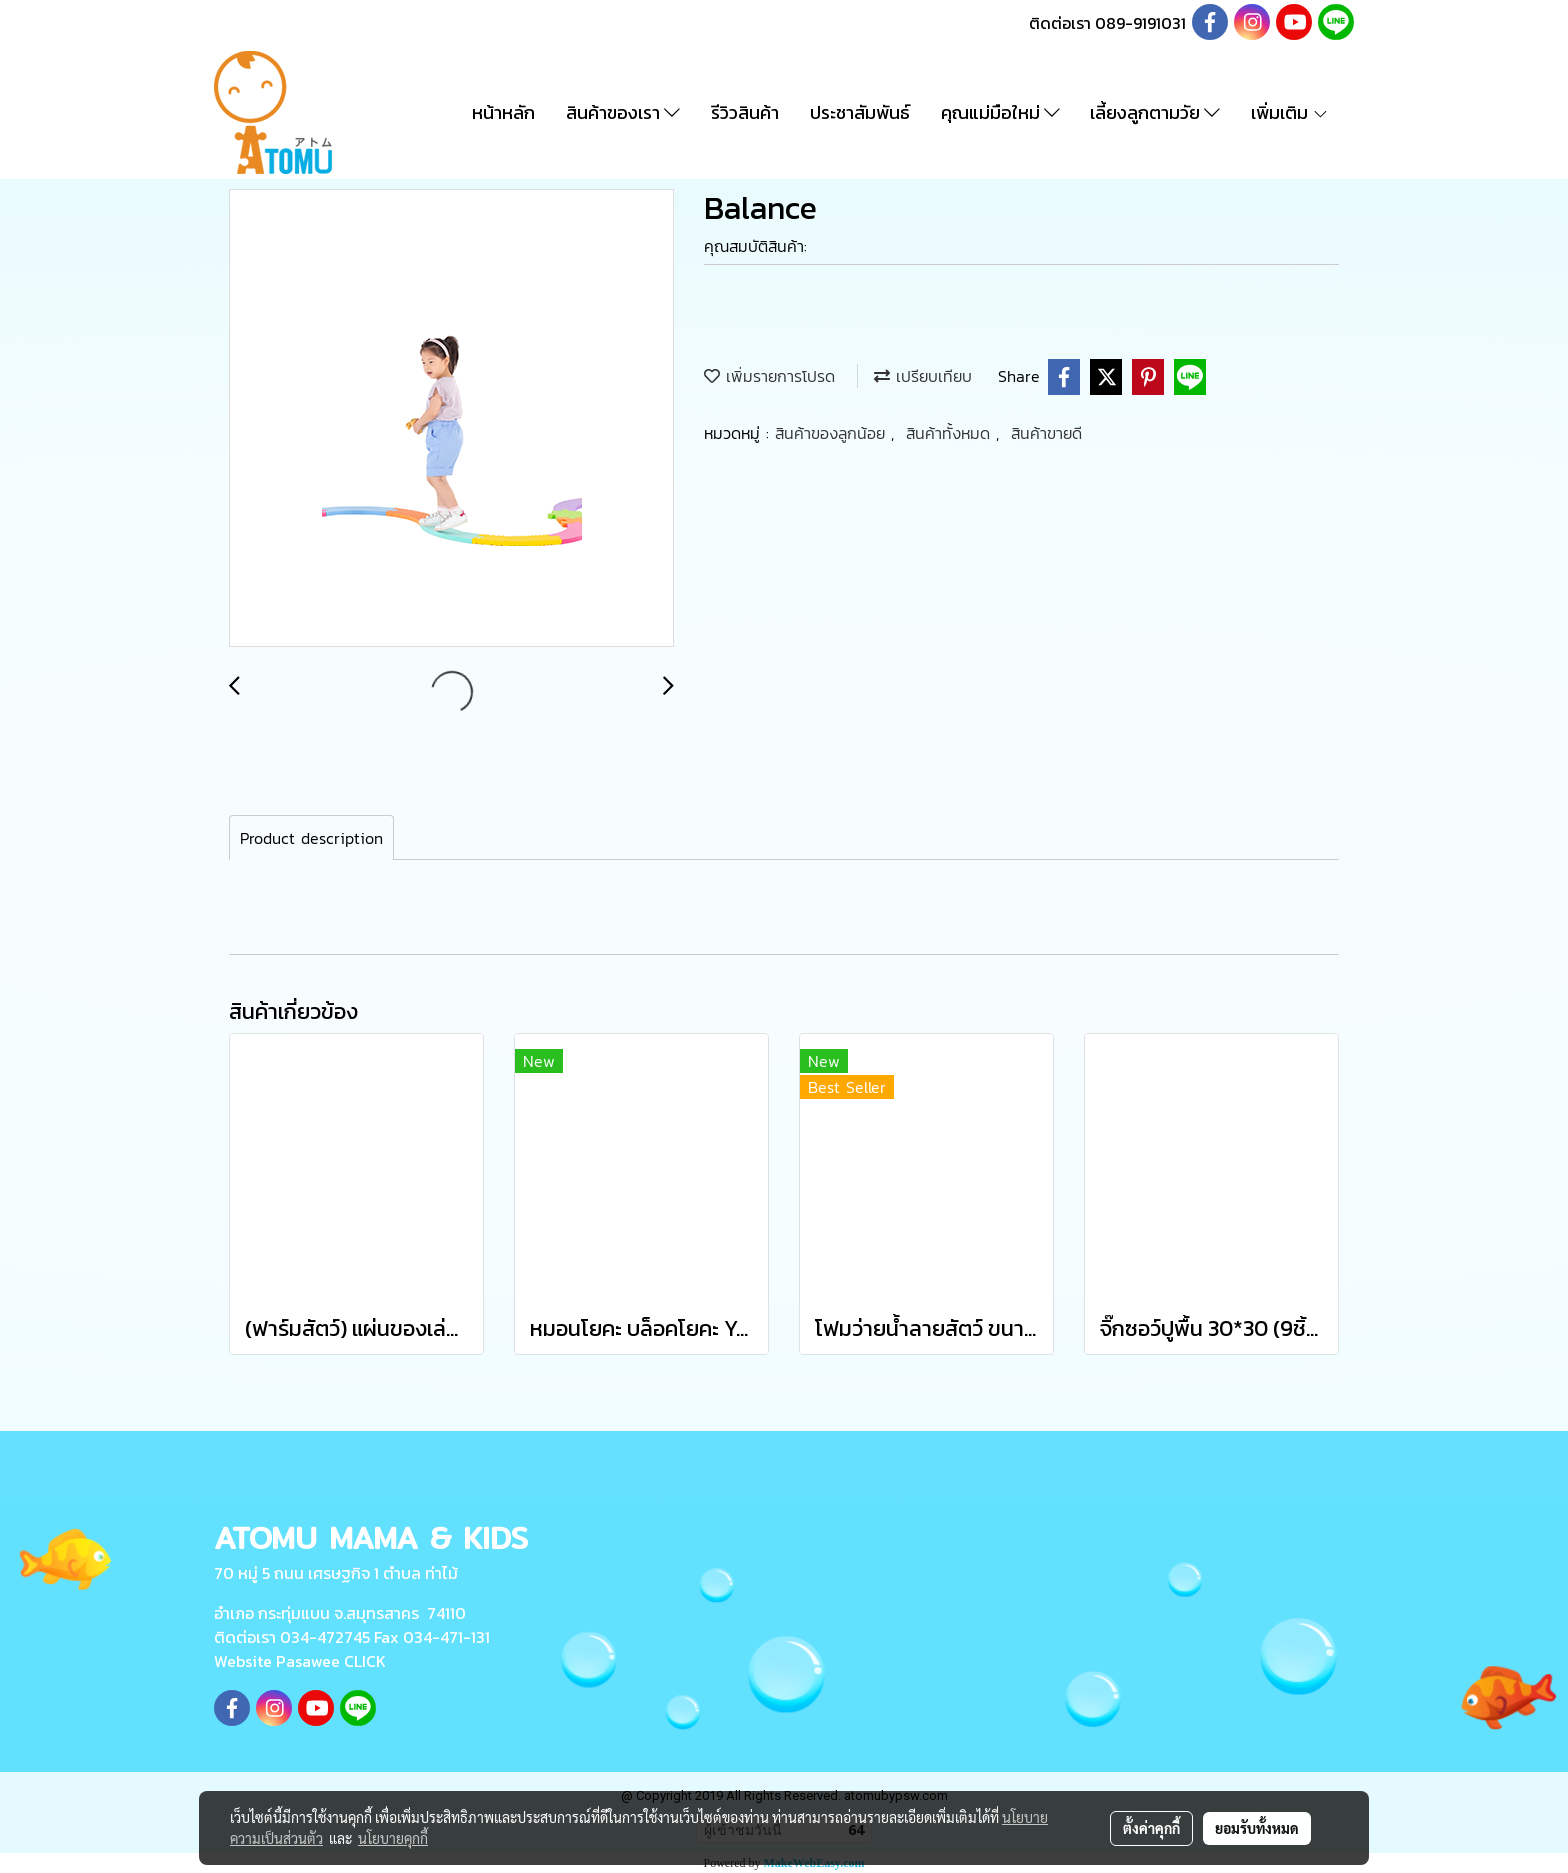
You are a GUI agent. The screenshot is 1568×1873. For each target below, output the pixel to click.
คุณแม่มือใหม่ (1000, 112)
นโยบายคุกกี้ (393, 1838)
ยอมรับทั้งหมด (1257, 1828)
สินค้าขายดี (1046, 433)
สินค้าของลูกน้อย (833, 433)
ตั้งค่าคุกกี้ (1151, 1828)
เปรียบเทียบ (923, 376)
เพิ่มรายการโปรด (769, 376)
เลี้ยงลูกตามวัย (1155, 112)
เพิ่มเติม (1290, 112)
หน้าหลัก (503, 112)
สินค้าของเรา (623, 112)
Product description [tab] (311, 838)
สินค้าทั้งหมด (951, 433)
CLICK (365, 1661)
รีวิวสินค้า (745, 112)
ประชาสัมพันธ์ (860, 112)
